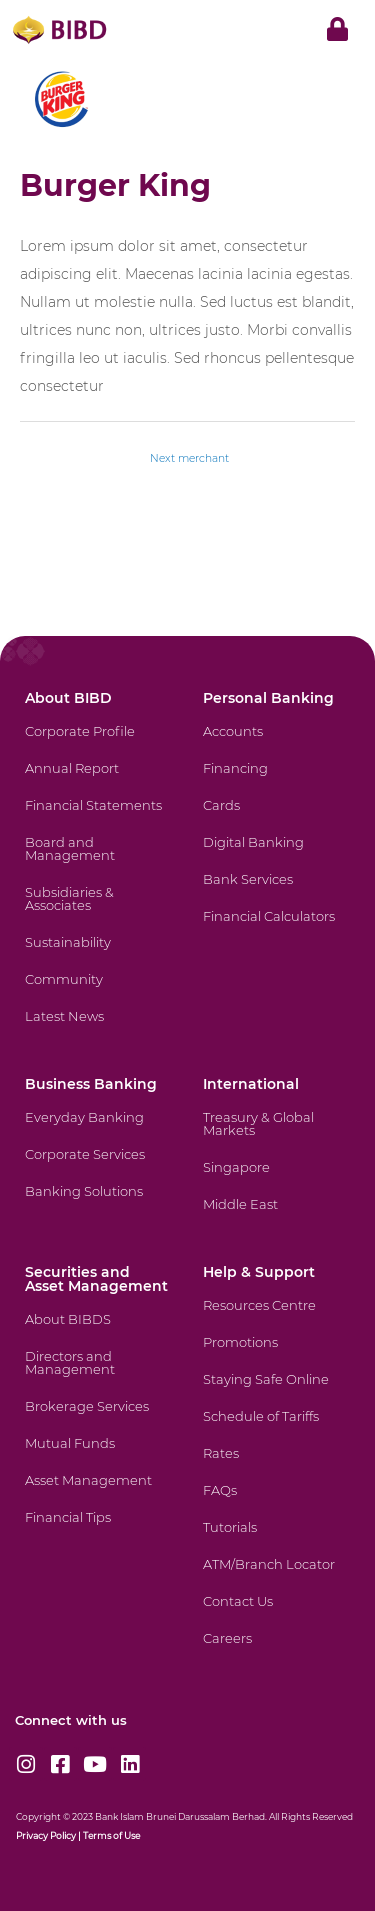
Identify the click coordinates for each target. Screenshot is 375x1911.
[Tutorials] (274, 1539)
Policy (62, 1835)
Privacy (32, 1835)
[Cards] (274, 817)
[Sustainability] (96, 954)
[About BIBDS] (96, 1331)
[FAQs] (274, 1502)
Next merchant (189, 458)
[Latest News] (96, 1028)
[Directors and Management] (96, 1375)
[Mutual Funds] (96, 1455)
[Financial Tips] (96, 1529)
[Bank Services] (274, 891)
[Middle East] (274, 1216)
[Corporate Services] (96, 1166)
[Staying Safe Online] (274, 1391)
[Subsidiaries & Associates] (96, 911)
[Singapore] (274, 1179)
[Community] (96, 991)
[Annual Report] (96, 780)
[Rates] (274, 1465)
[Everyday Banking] (96, 1129)
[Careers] (274, 1650)
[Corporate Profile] (96, 743)
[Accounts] (274, 743)
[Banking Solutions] (96, 1203)
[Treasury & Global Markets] (274, 1136)
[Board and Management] (96, 861)
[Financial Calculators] (274, 928)
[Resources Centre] (274, 1317)
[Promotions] (274, 1354)
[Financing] (274, 780)
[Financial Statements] (96, 817)
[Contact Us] (274, 1613)
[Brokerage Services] (96, 1418)
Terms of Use (111, 1835)
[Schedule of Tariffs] (274, 1428)
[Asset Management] (96, 1492)
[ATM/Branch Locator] (274, 1576)
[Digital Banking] (274, 854)
